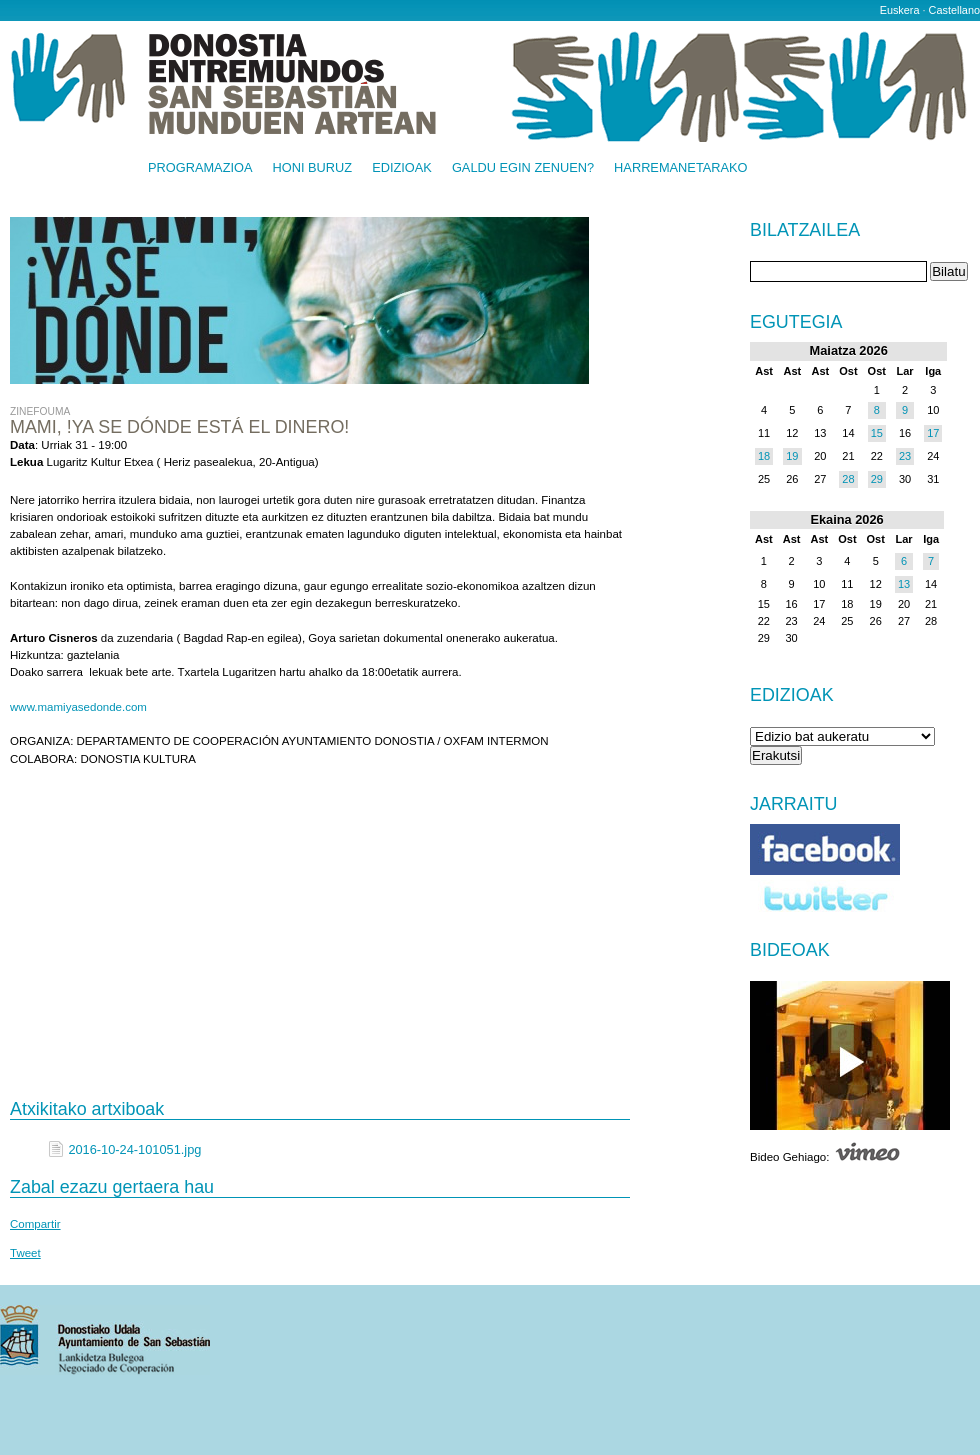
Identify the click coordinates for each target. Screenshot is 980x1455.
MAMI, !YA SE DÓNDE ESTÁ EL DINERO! (179, 427)
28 (848, 479)
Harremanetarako (680, 168)
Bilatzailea (805, 231)
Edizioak (402, 168)
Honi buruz (313, 168)
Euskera (900, 10)
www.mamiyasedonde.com (78, 707)
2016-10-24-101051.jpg (134, 1149)
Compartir (35, 1224)
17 (933, 433)
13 (904, 584)
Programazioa (200, 168)
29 (877, 479)
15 (877, 433)
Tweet (25, 1253)
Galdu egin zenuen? (523, 168)
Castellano (954, 10)
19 (792, 456)
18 (764, 456)
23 (905, 456)
